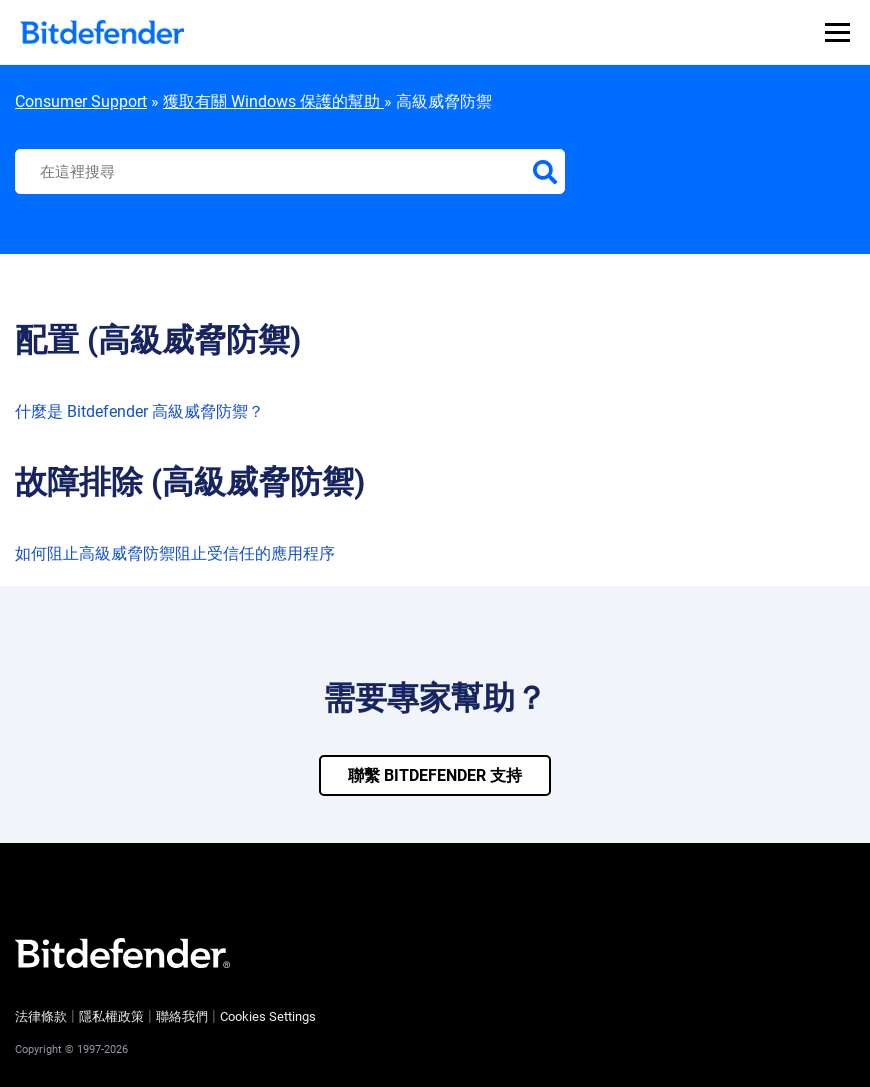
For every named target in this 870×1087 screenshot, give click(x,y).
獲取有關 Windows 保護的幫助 (273, 101)
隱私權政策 (111, 1016)
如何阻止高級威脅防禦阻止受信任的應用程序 (175, 553)
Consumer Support (81, 101)
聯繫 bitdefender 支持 (435, 775)
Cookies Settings (268, 1016)
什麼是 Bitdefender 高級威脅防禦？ (139, 411)
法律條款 (41, 1016)
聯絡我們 (182, 1016)
